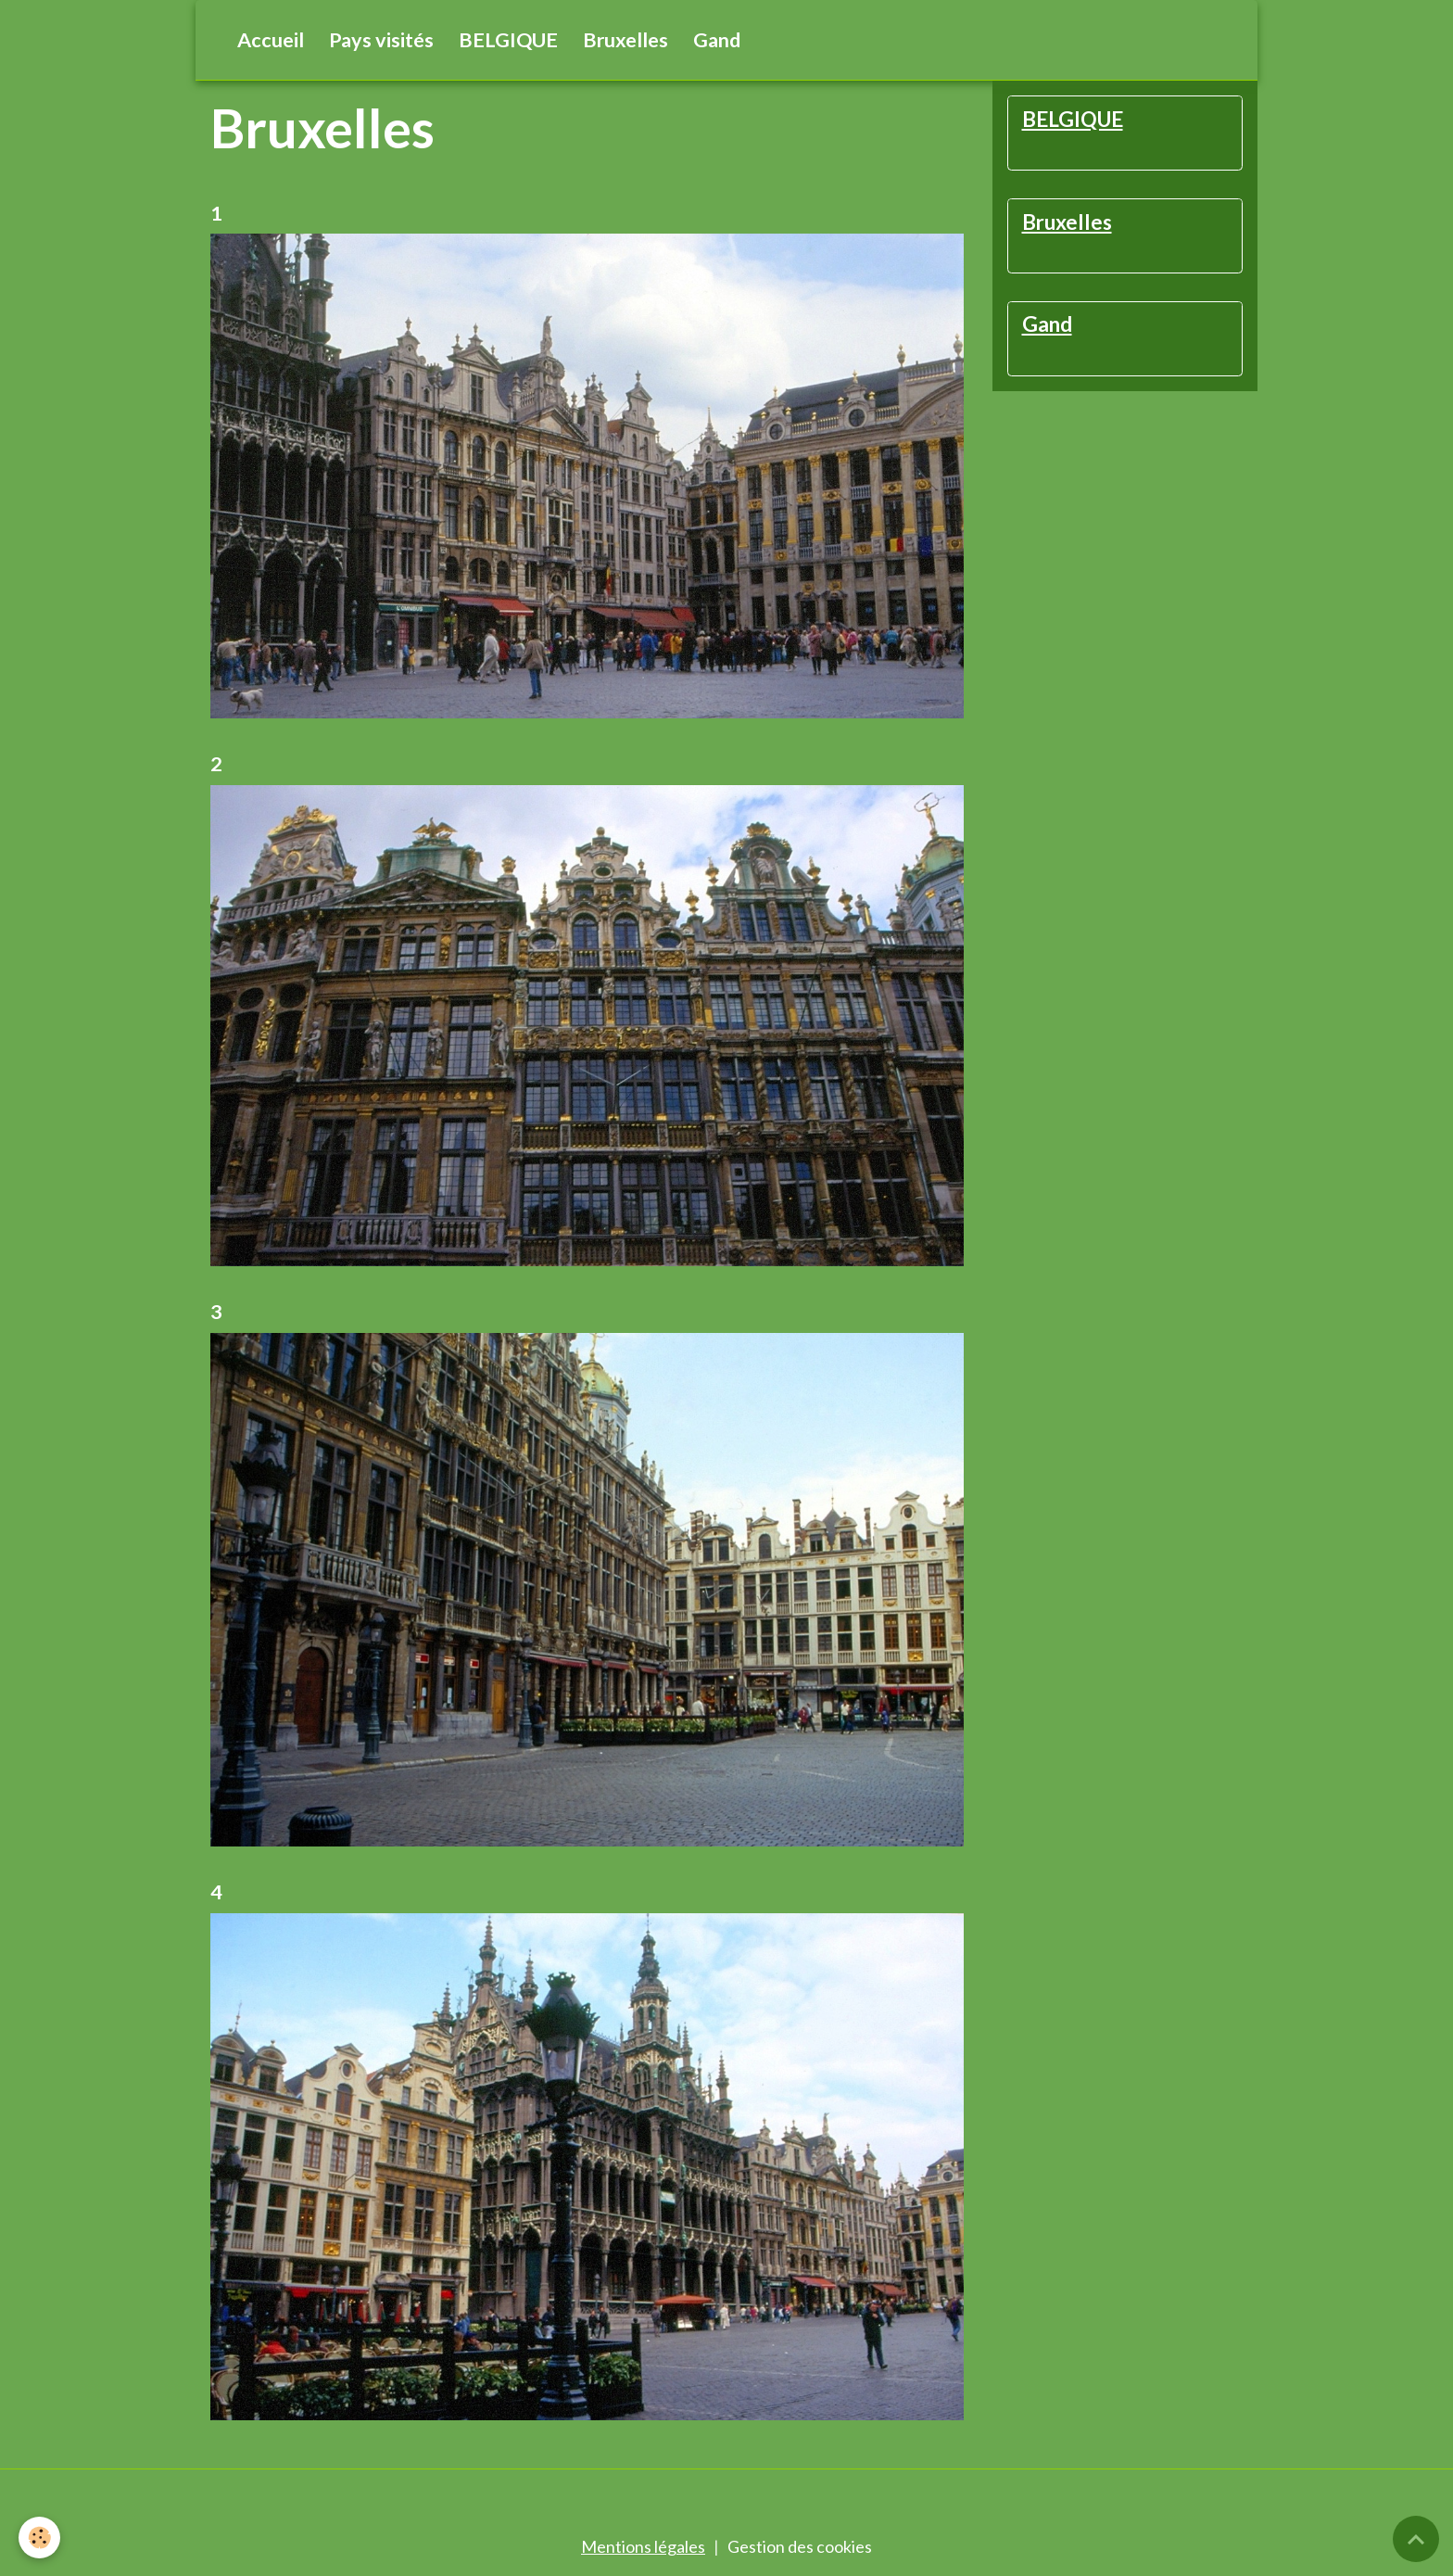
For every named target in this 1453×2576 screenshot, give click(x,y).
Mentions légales (643, 2546)
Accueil (270, 40)
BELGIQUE (508, 40)
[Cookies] (39, 2537)
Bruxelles (625, 40)
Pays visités (381, 40)
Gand (716, 40)
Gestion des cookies (799, 2546)
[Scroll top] (1416, 2539)
